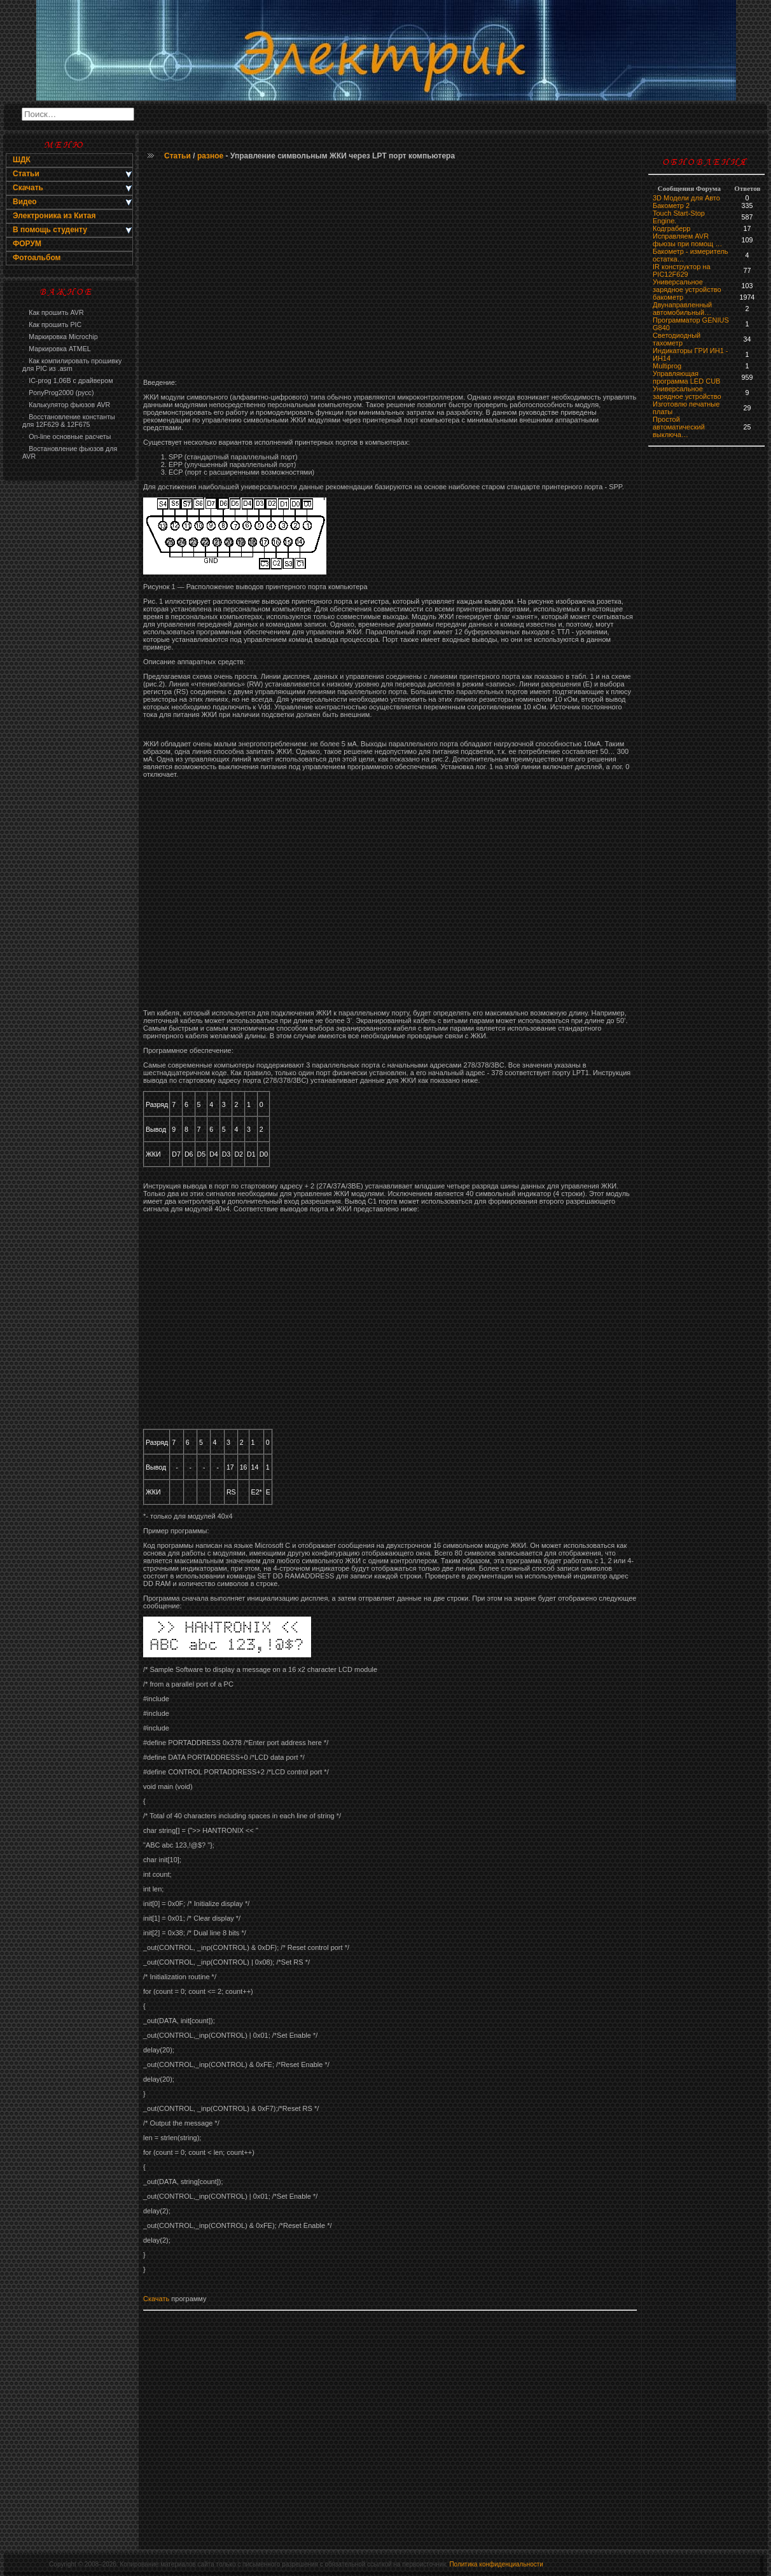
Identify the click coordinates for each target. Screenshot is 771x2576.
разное (210, 155)
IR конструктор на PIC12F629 (682, 270)
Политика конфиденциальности (496, 2564)
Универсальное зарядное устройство (687, 285)
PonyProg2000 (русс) (58, 392)
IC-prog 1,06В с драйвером (67, 380)
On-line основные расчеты (66, 436)
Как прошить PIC (51, 324)
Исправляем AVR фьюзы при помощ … (687, 239)
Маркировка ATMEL (56, 348)
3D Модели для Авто (686, 198)
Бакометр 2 (671, 205)
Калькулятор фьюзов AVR (66, 404)
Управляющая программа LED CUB (686, 377)
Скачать (156, 2298)
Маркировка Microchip (60, 336)
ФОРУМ (27, 243)
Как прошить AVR (53, 312)
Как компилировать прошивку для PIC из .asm (72, 364)
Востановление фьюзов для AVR (69, 452)
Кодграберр (671, 228)
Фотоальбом (36, 257)
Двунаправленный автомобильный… (682, 308)
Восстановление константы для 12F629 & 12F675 (68, 420)
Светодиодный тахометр (676, 339)
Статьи (177, 155)
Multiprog (667, 366)
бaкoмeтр (668, 297)
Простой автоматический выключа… (679, 426)
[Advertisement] (69, 691)
